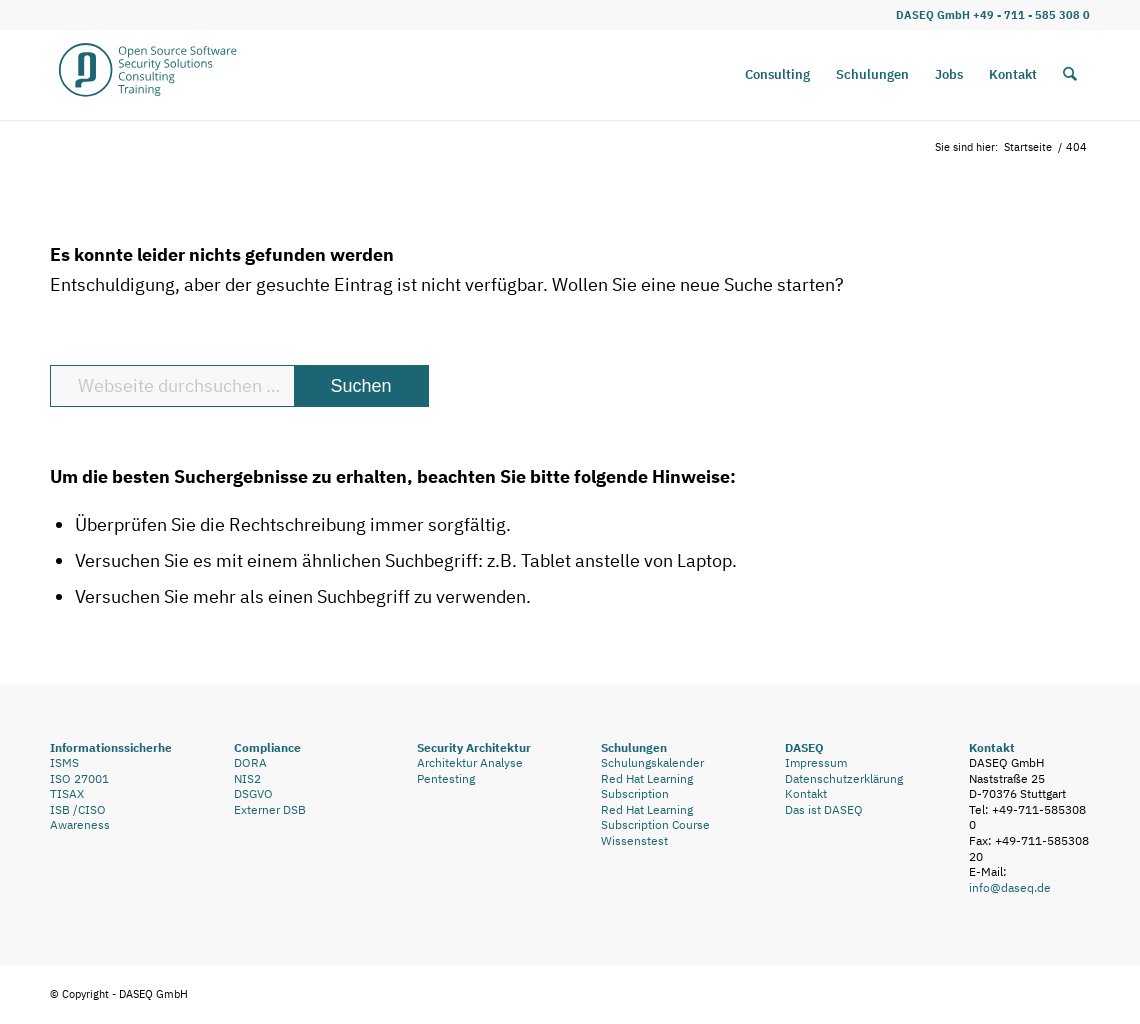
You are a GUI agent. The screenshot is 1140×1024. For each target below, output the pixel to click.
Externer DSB (270, 809)
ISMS (64, 762)
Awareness (80, 824)
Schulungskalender (652, 762)
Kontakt (806, 793)
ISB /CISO (78, 809)
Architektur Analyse (470, 762)
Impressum (816, 762)
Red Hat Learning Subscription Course (655, 817)
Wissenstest (634, 840)
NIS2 (247, 778)
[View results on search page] (360, 386)
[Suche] (1070, 75)
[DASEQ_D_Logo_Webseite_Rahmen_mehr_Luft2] (148, 75)
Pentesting (446, 778)
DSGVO (253, 793)
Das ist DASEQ (824, 809)
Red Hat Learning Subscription (647, 786)
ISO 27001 (79, 778)
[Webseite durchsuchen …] (239, 386)
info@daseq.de (1010, 887)
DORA (250, 762)
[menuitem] (778, 75)
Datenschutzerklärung (844, 778)
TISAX (67, 793)
